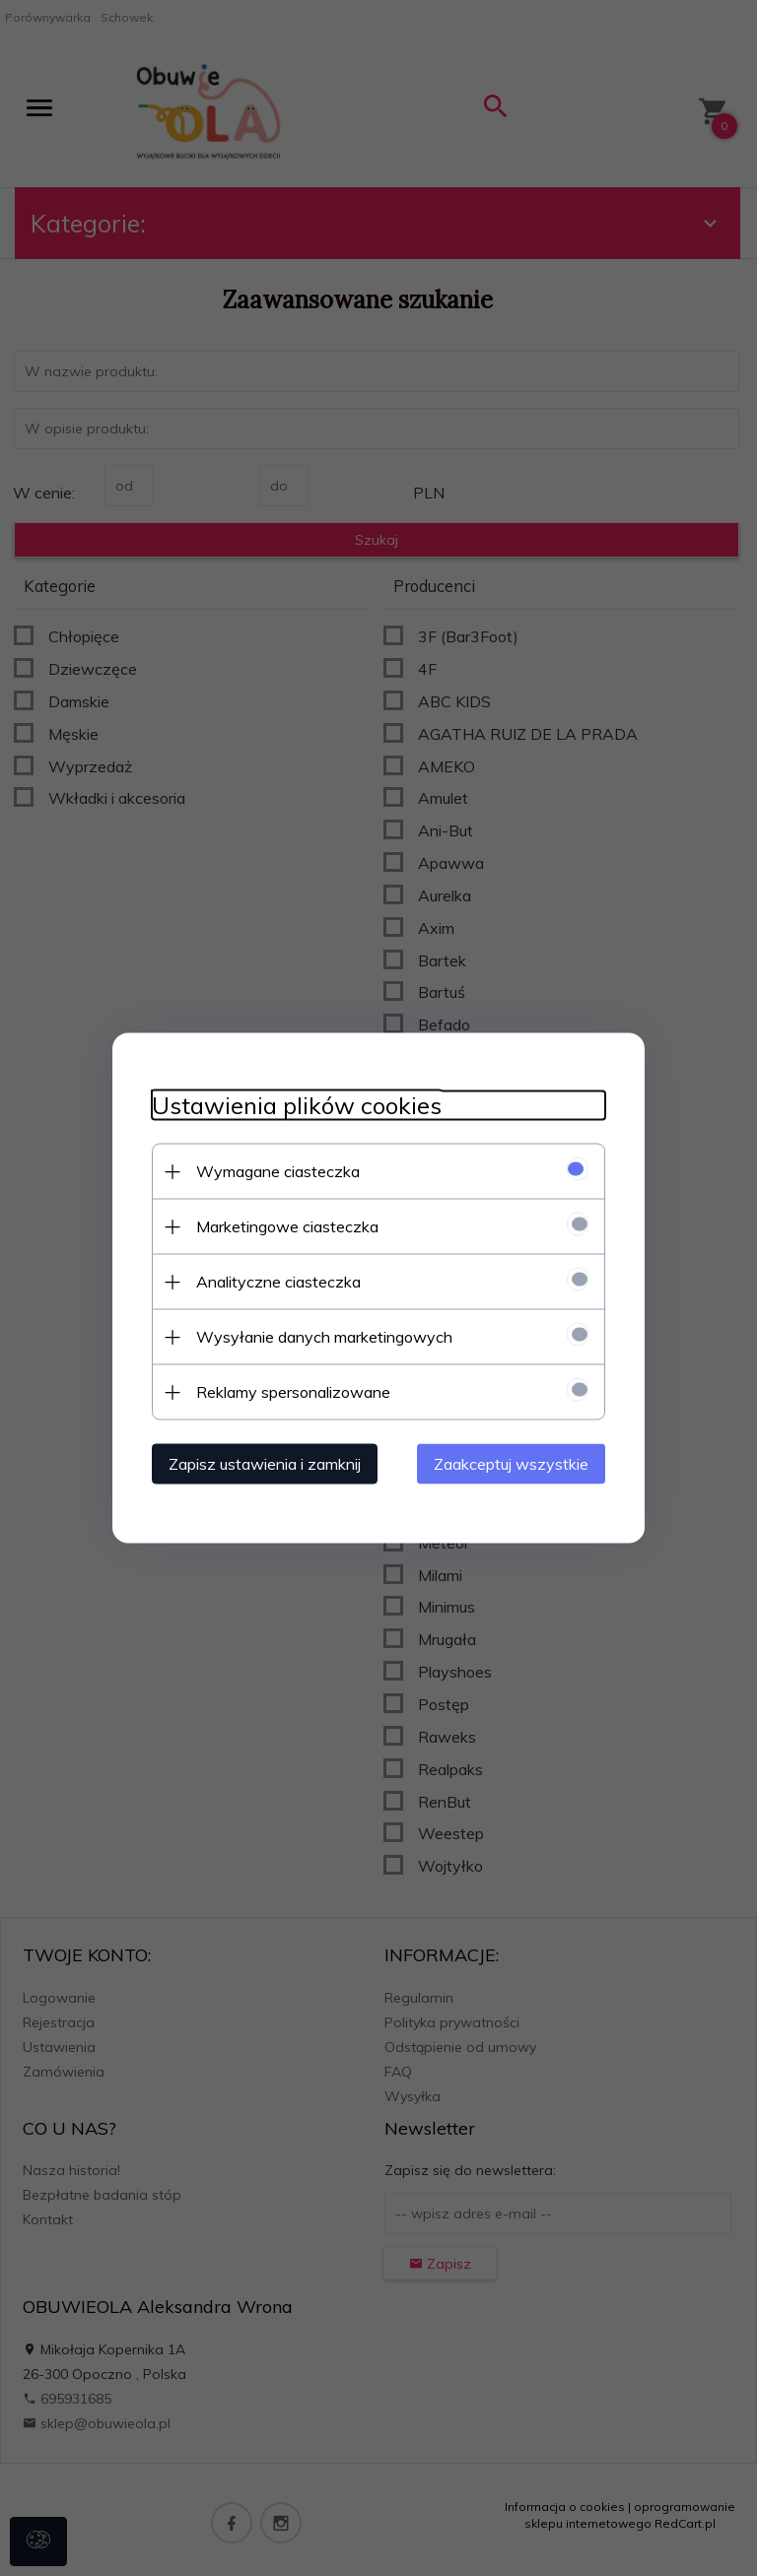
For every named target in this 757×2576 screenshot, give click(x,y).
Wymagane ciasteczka (278, 1171)
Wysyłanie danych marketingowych (324, 1337)
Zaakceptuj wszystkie (511, 1464)
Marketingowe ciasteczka (287, 1226)
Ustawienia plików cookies (297, 1105)
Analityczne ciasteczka (278, 1281)
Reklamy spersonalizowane (293, 1392)
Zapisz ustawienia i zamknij (265, 1464)
